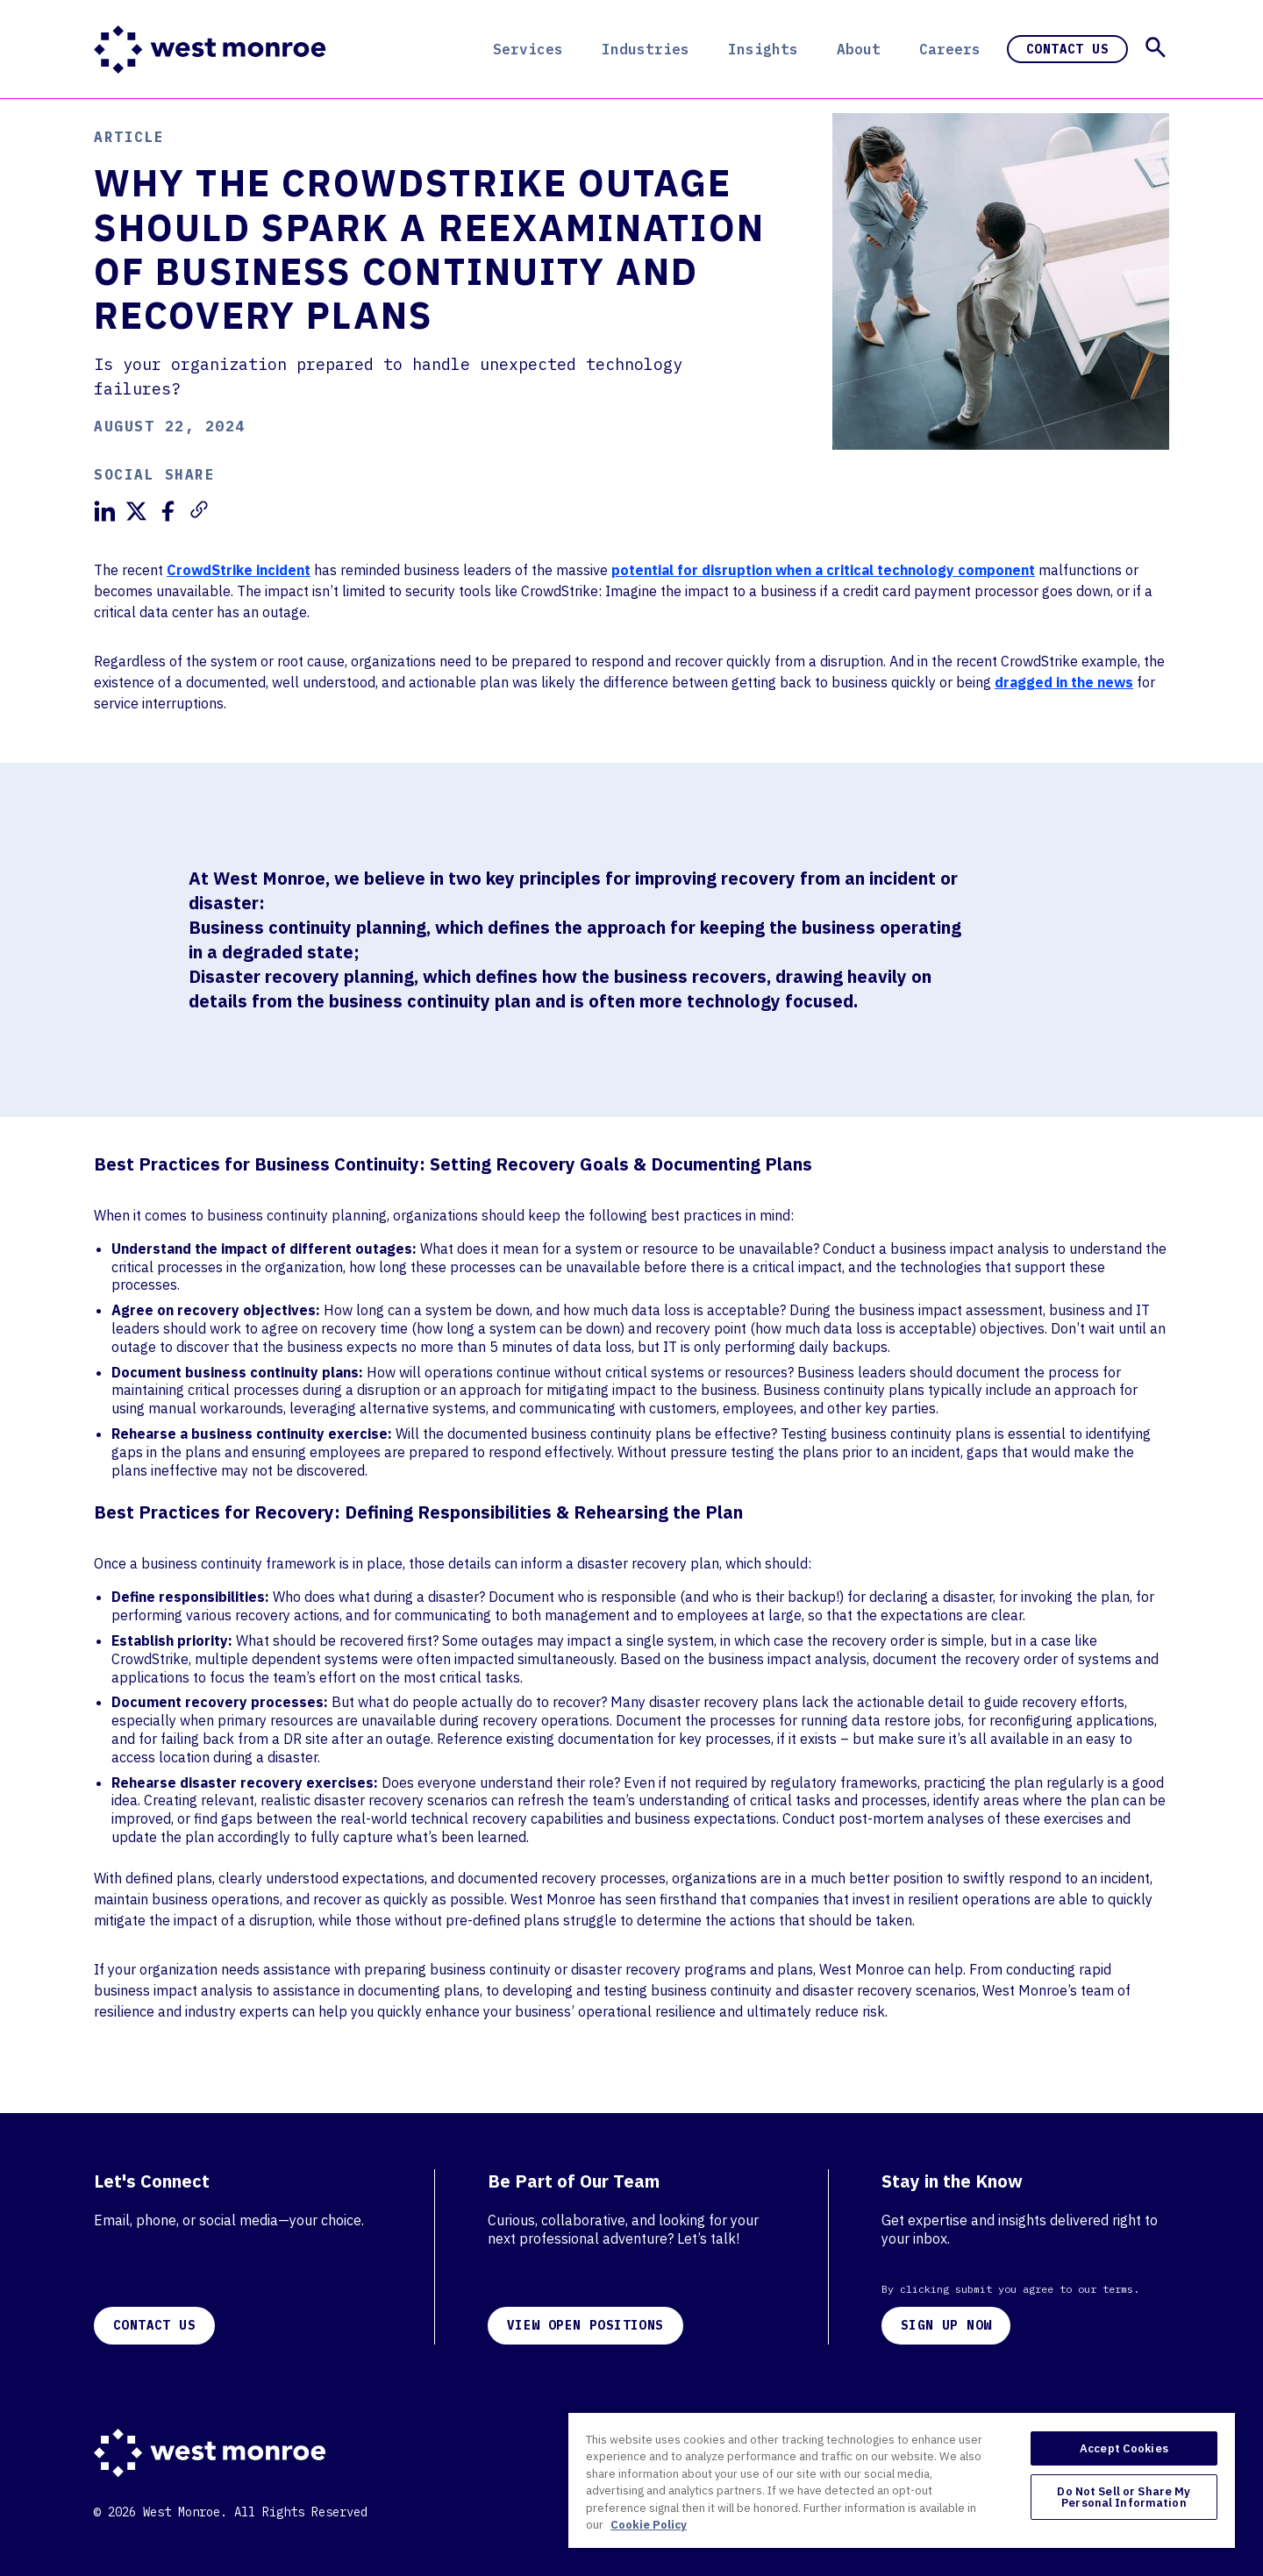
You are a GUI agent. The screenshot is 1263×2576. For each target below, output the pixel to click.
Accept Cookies (1124, 2448)
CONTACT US (154, 2325)
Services (528, 49)
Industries (645, 49)
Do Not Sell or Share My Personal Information (1123, 2497)
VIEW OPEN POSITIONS (585, 2325)
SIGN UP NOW (946, 2325)
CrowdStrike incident (238, 570)
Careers (950, 49)
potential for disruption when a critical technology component (823, 570)
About (859, 49)
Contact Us (1067, 49)
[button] (1155, 47)
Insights (763, 49)
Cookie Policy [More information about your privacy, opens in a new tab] (648, 2524)
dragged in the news (1064, 682)
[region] (901, 2479)
